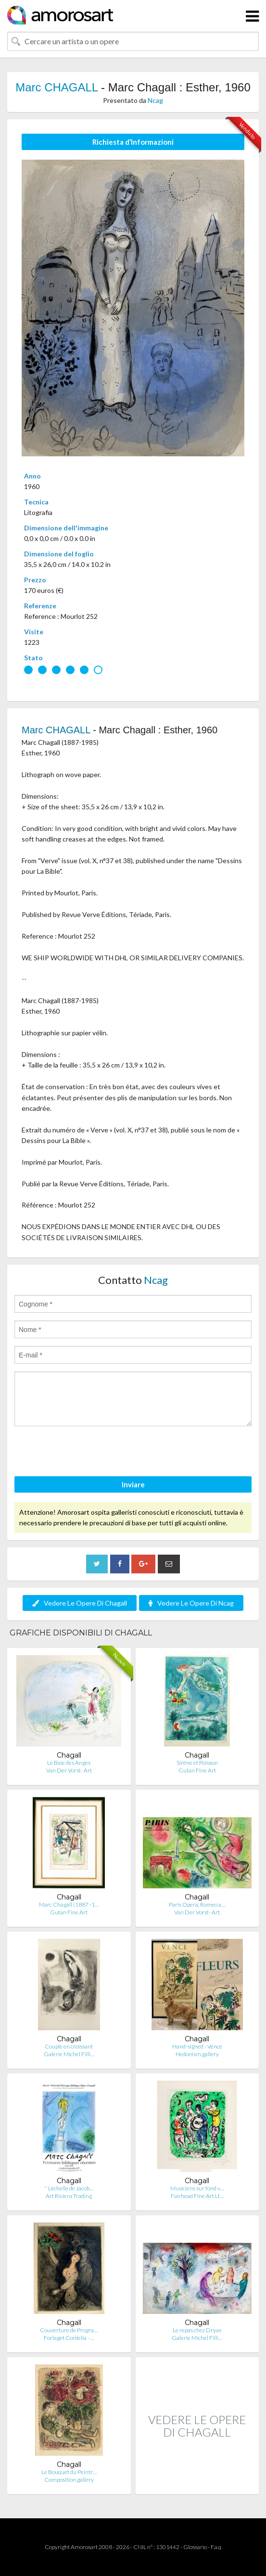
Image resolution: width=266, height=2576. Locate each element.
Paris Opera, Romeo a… (197, 1904)
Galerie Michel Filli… (69, 2054)
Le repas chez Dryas (197, 2330)
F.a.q (216, 2547)
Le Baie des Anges (68, 1762)
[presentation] (87, 1452)
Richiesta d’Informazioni (133, 142)
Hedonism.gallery (197, 2054)
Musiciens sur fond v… (197, 2188)
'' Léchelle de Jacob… (68, 2188)
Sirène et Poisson (197, 1762)
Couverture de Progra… (69, 2330)
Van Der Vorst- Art (69, 1770)
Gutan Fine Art (197, 1770)
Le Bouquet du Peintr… (69, 2471)
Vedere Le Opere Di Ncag (191, 1603)
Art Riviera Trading (69, 2195)
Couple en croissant (69, 2046)
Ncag (155, 100)
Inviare (133, 1484)
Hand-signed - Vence (197, 2046)
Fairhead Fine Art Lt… (197, 2195)
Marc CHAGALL (56, 87)
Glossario (195, 2547)
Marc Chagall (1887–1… (69, 1904)
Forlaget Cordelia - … (69, 2337)
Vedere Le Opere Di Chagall (79, 1603)
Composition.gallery (69, 2479)
